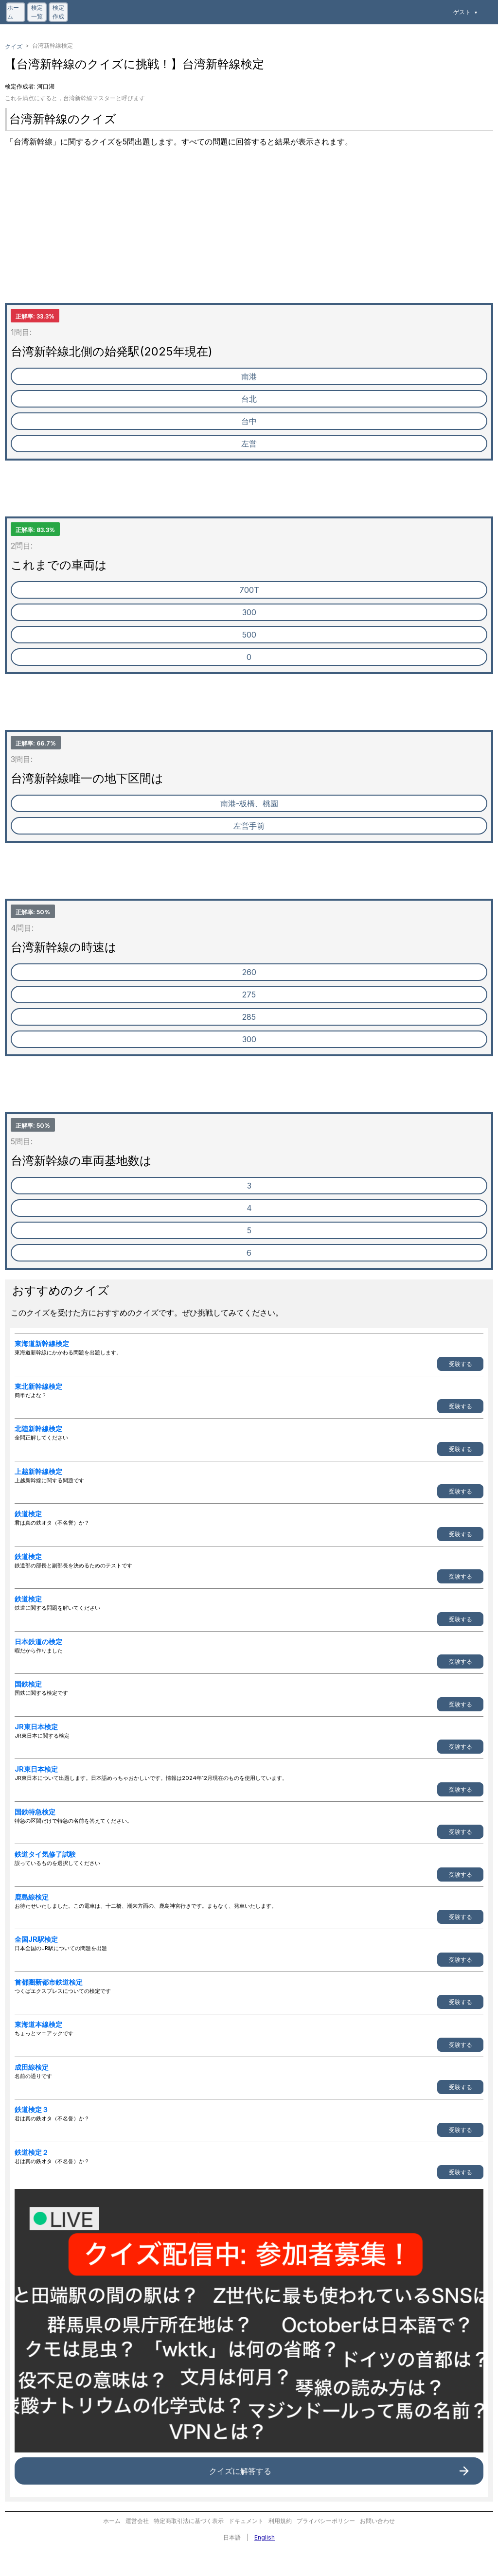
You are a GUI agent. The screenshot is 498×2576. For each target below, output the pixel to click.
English (264, 2537)
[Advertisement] (249, 235)
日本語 (232, 2537)
